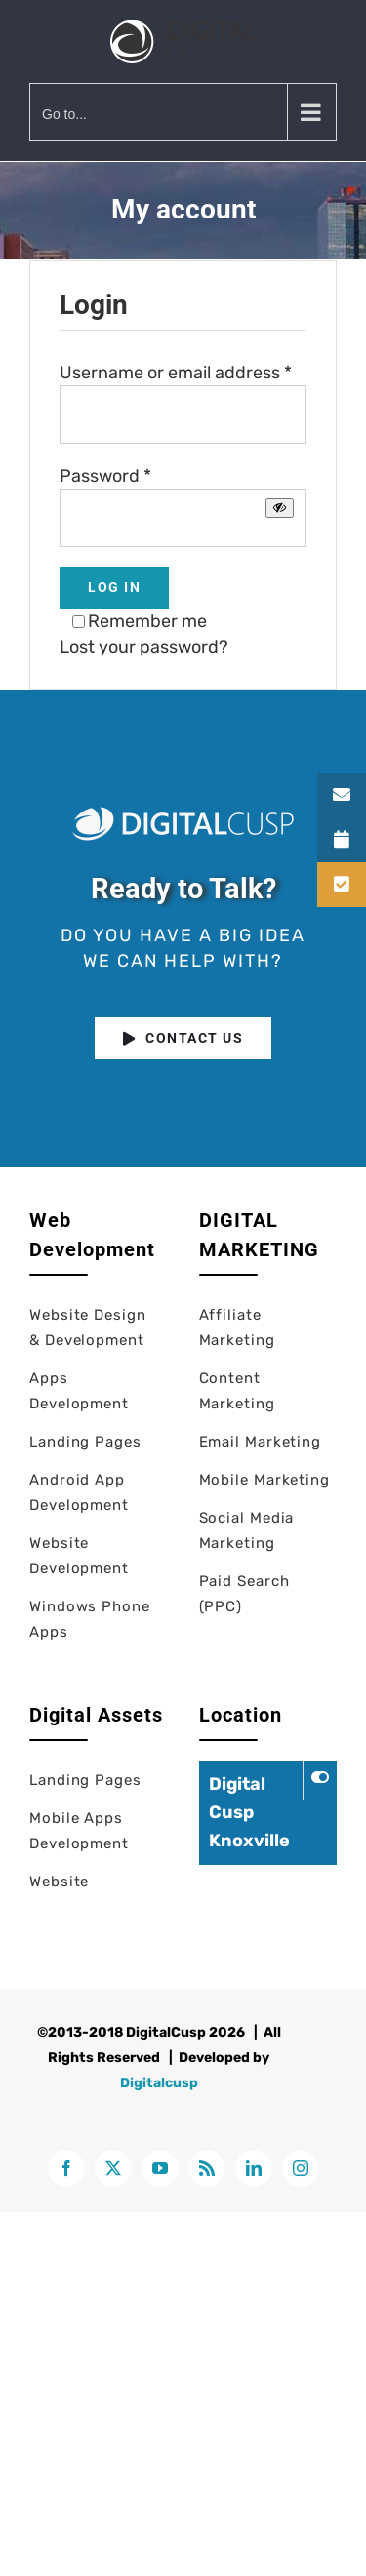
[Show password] (279, 507)
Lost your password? (144, 646)
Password (105, 476)
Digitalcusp (159, 2083)
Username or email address (176, 372)
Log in (114, 587)
